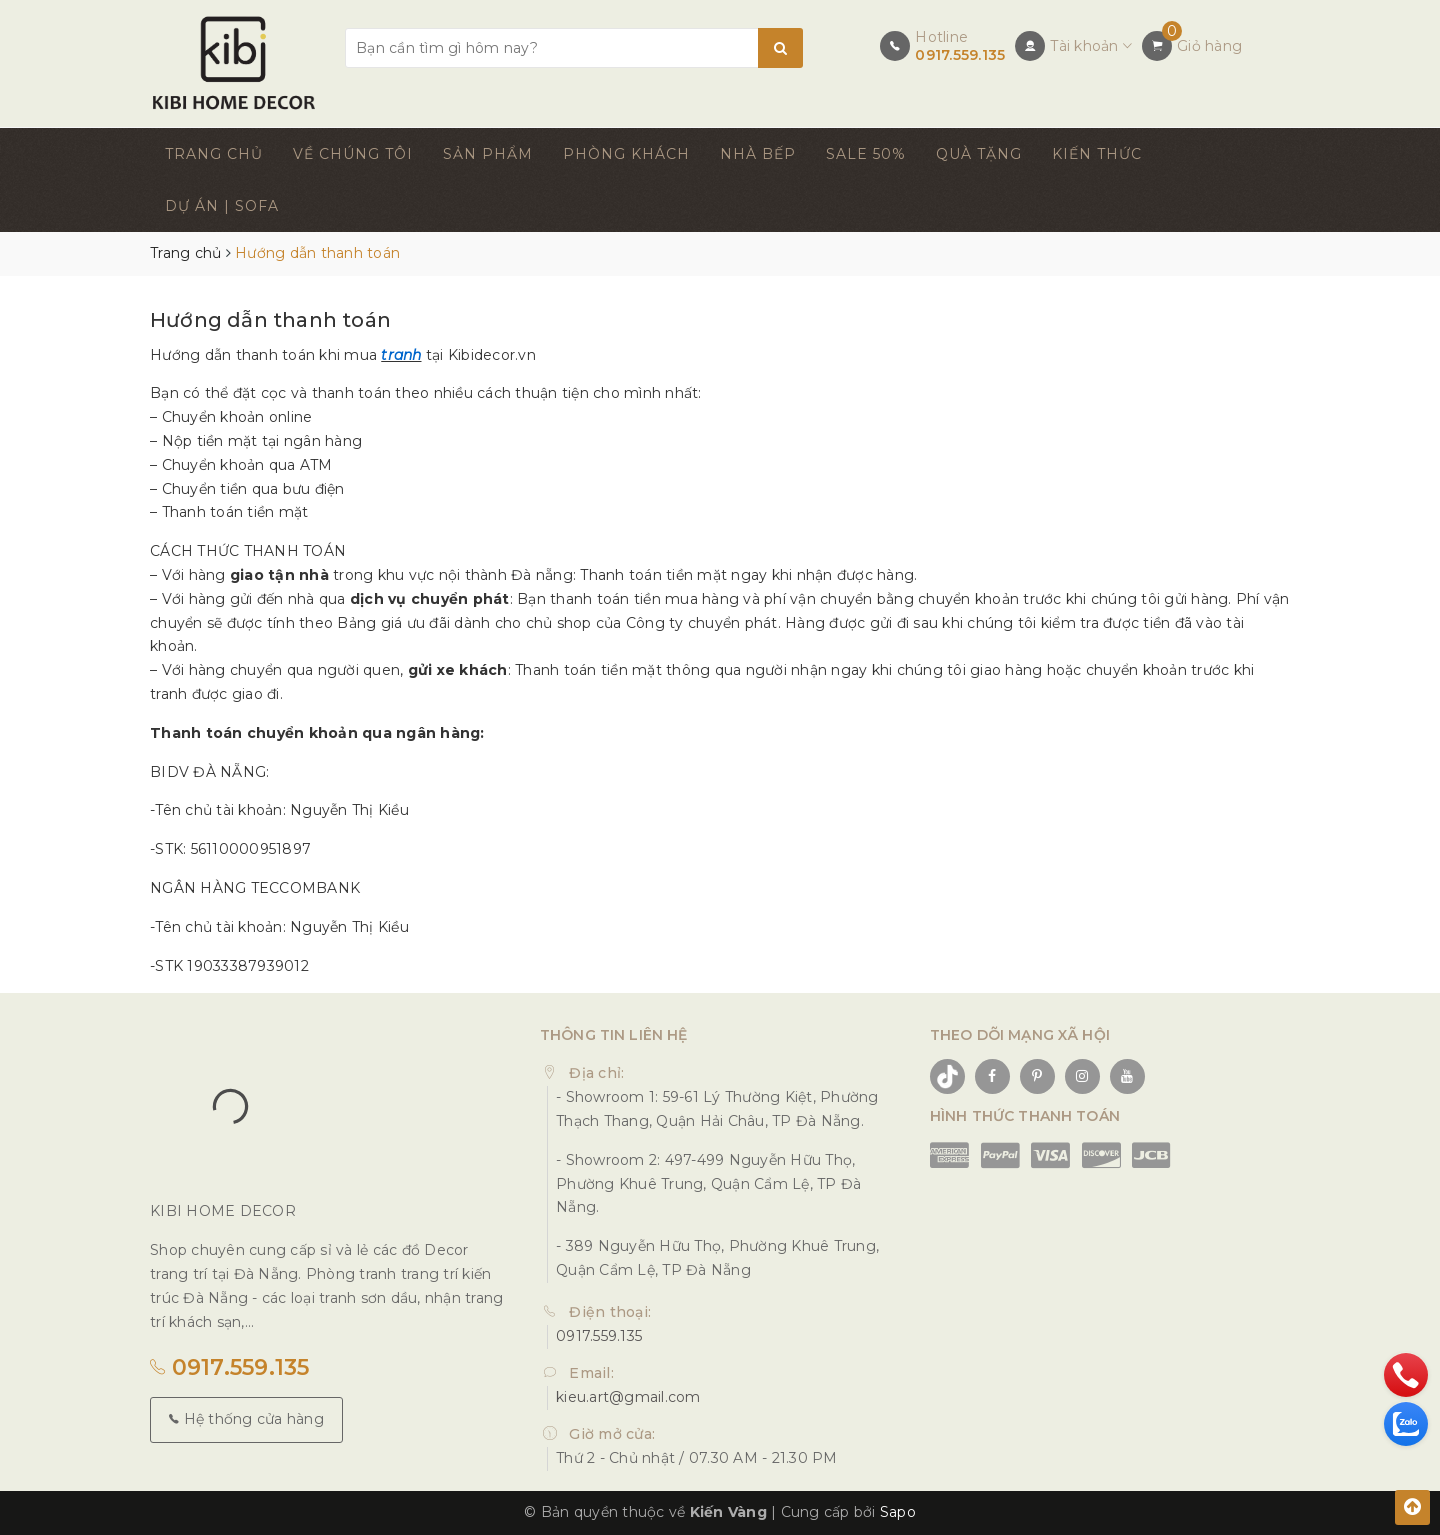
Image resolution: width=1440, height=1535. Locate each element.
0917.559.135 (960, 55)
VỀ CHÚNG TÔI (353, 154)
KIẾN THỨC (1097, 154)
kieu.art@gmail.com (628, 1397)
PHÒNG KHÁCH (626, 154)
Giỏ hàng (1209, 46)
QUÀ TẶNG (979, 154)
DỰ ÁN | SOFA (222, 206)
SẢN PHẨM (488, 154)
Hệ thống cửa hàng (246, 1419)
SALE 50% (866, 154)
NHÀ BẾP (758, 154)
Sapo (898, 1512)
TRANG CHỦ (214, 154)
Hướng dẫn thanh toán (270, 320)
